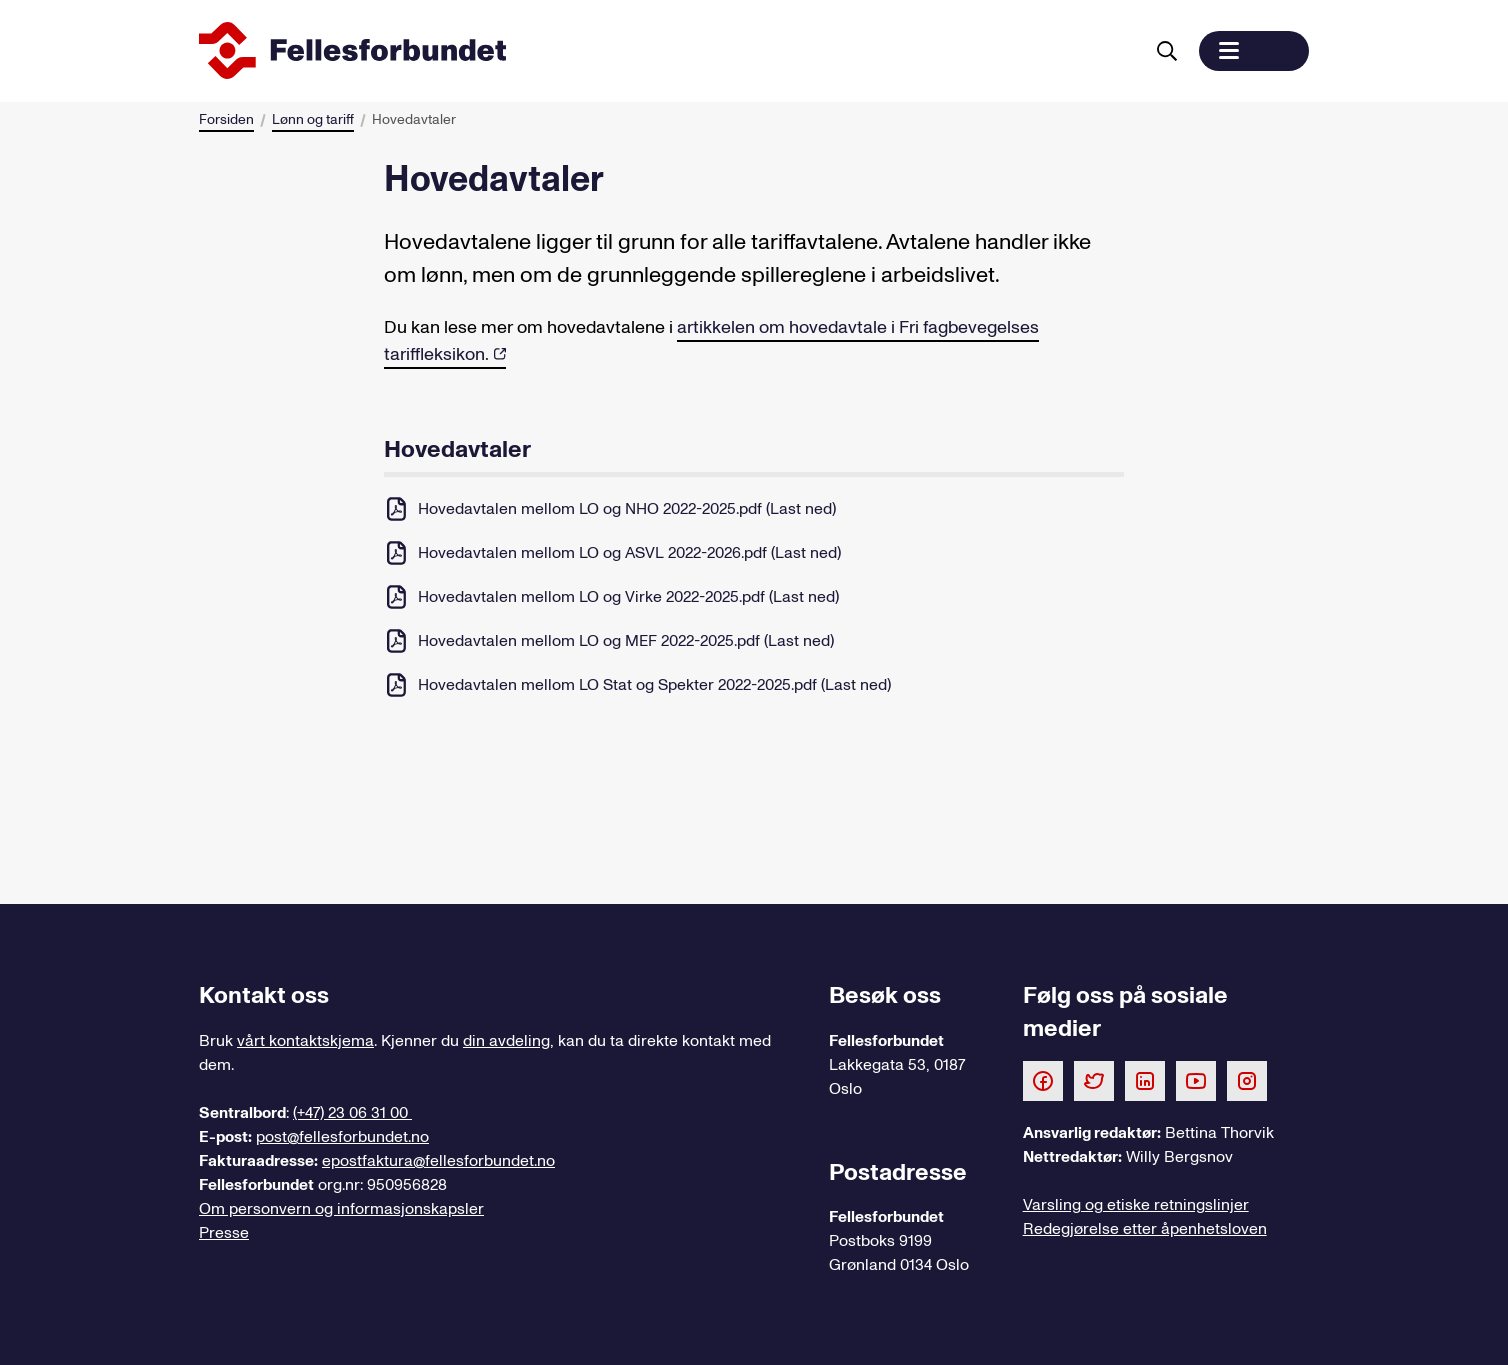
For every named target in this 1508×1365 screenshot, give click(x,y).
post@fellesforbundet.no (342, 1137)
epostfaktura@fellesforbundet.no (438, 1161)
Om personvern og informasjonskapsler (341, 1209)
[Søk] (1167, 51)
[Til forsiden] (667, 51)
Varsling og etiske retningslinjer (1136, 1205)
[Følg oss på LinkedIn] (1145, 1080)
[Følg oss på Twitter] (1094, 1080)
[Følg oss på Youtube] (1196, 1080)
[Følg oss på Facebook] (1043, 1080)
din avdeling (506, 1041)
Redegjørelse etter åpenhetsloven (1145, 1229)
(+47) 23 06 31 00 (352, 1113)
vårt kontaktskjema (305, 1041)
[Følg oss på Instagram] (1247, 1080)
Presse (224, 1233)
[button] (1254, 51)
